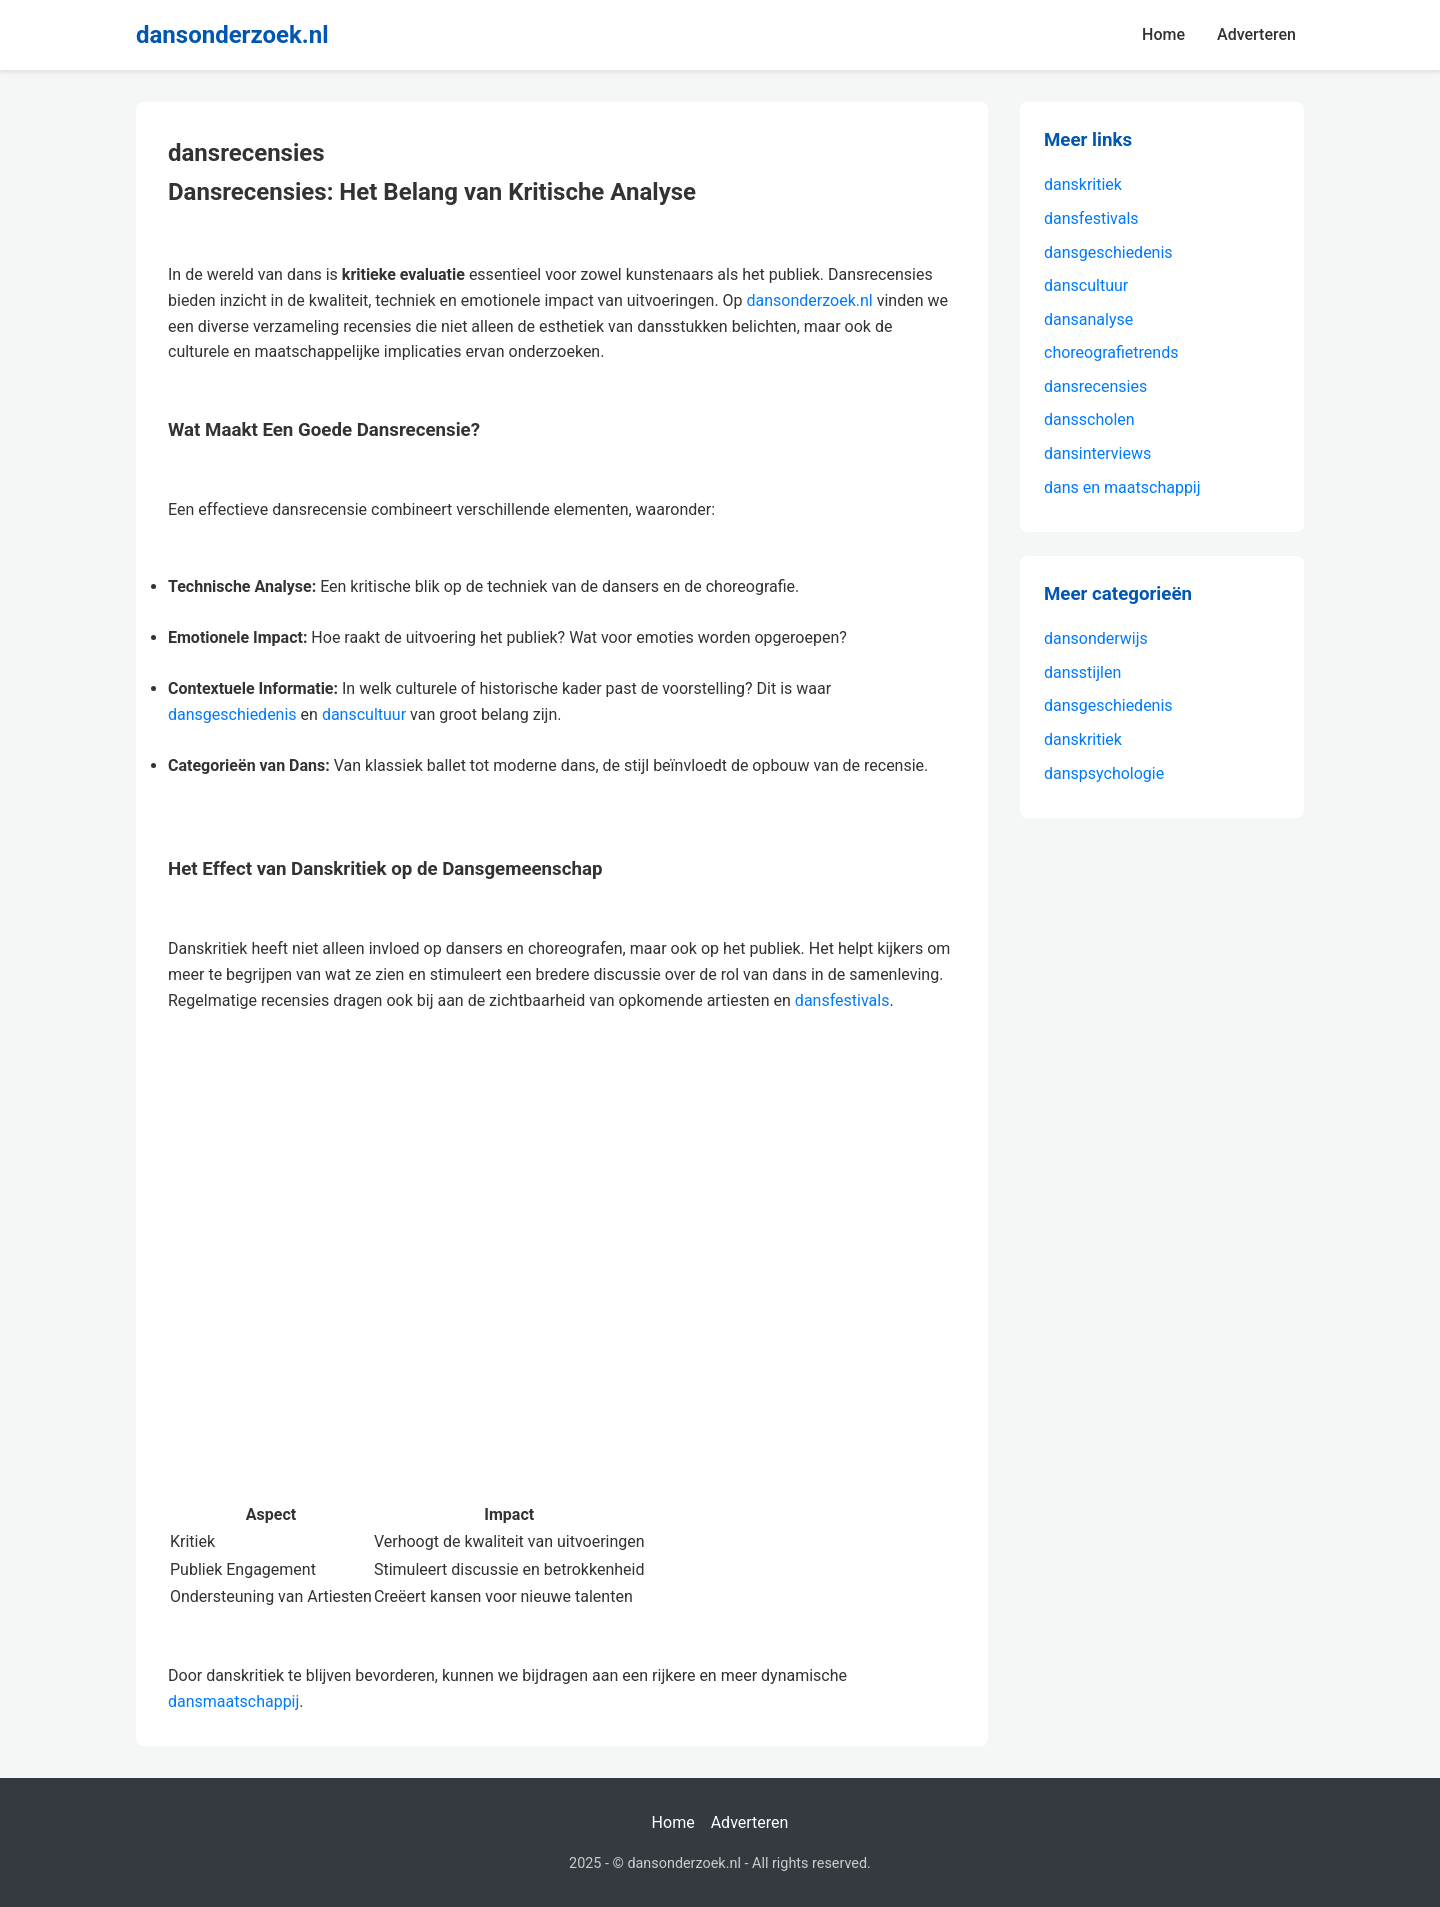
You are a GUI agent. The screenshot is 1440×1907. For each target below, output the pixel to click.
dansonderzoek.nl (232, 35)
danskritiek (1083, 184)
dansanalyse (1088, 319)
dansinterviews (1097, 453)
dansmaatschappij (233, 1701)
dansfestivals (842, 1000)
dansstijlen (1082, 672)
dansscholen (1089, 419)
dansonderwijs (1096, 638)
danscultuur (364, 714)
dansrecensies (1095, 386)
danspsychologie (1104, 773)
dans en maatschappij (1122, 487)
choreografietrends (1111, 352)
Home (1163, 34)
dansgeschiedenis (232, 714)
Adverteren (1256, 34)
